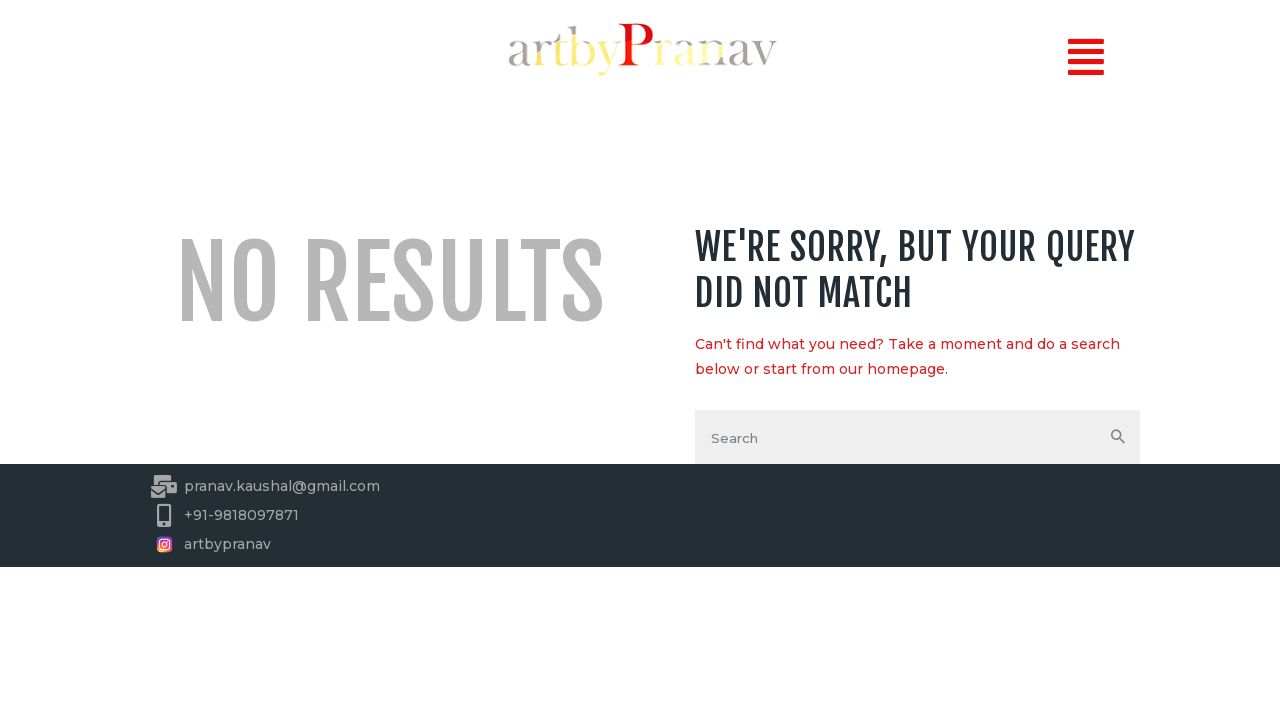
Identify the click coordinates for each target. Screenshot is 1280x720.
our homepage (892, 369)
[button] (1085, 57)
